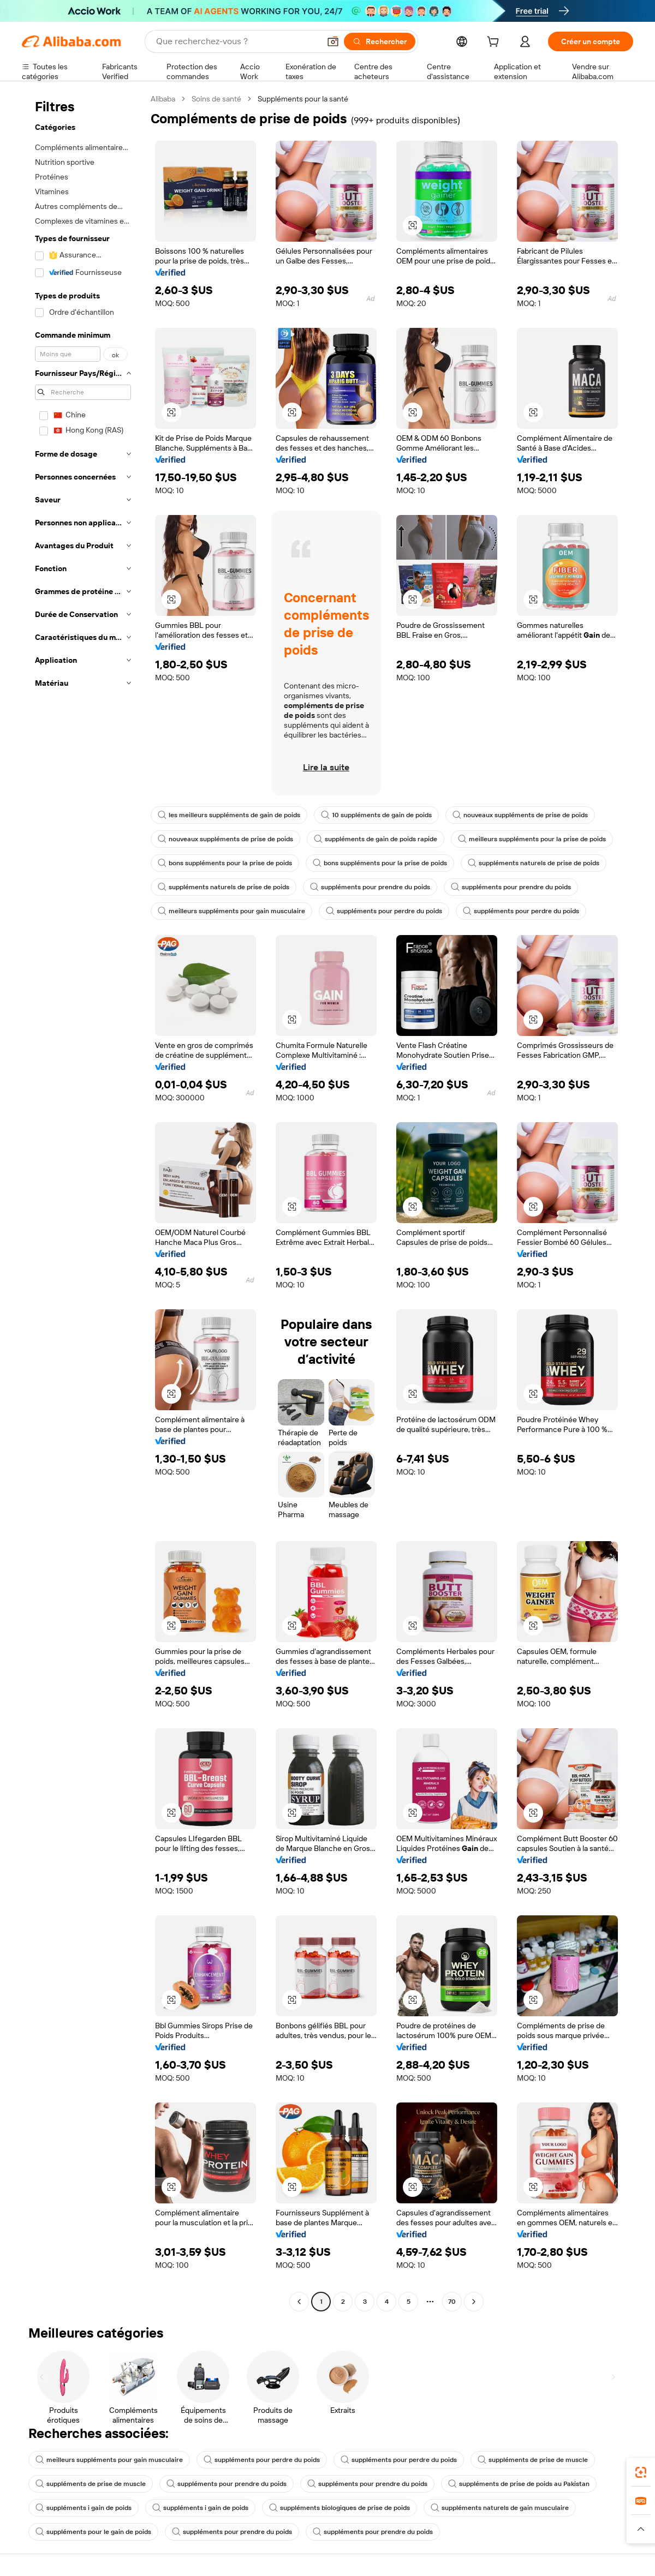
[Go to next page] (474, 2301)
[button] (333, 41)
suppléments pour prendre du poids (370, 887)
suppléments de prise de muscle (533, 2459)
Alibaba (163, 98)
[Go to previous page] (299, 2301)
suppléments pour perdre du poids (384, 911)
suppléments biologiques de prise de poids (339, 2507)
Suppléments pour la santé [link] (303, 98)
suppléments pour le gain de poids (93, 2531)
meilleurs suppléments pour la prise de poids (532, 839)
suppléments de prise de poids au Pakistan (519, 2483)
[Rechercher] (379, 41)
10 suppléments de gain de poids (376, 815)
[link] (641, 2472)
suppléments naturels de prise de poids (533, 863)
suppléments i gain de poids (83, 2507)
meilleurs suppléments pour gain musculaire (231, 911)
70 (452, 2301)
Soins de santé (216, 98)
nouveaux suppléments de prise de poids (520, 815)
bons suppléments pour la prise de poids (225, 863)
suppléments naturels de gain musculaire (500, 2507)
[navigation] (83, 1201)
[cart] (495, 43)
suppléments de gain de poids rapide (375, 839)
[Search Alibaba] (237, 41)
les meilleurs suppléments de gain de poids (229, 815)
